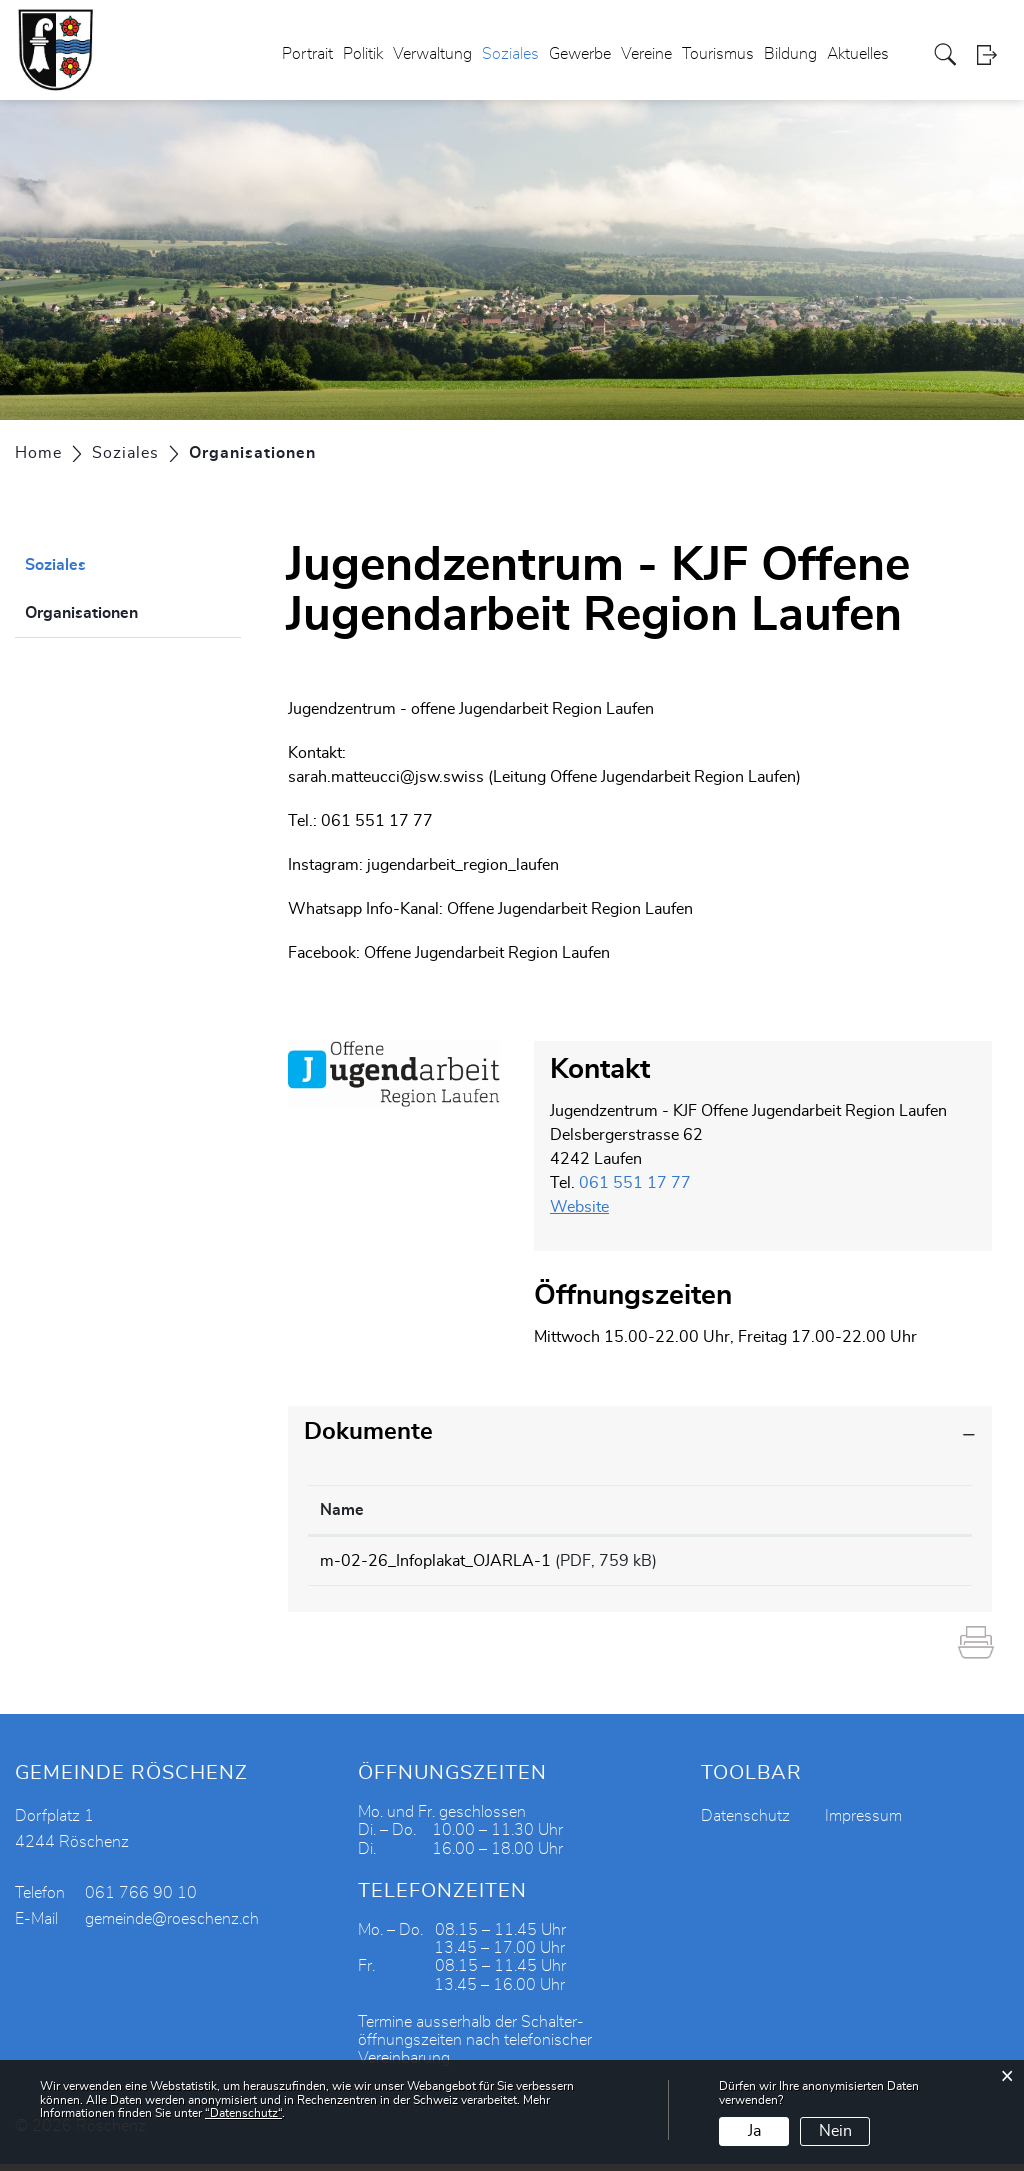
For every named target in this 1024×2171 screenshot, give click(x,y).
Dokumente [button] (368, 1432)
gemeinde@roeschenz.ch (172, 1926)
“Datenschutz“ (243, 2113)
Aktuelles (858, 54)
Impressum (863, 1823)
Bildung (790, 54)
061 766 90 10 (141, 1900)
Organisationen (131, 610)
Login (993, 54)
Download (897, 1564)
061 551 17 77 (635, 1183)
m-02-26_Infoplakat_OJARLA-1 (435, 1561)
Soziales (510, 54)
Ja (754, 2131)
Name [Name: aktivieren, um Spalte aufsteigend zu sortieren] (342, 1510)
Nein (835, 2131)
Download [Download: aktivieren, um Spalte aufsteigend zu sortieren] (871, 1510)
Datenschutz (745, 1823)
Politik (363, 54)
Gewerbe (580, 54)
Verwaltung (432, 54)
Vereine (646, 54)
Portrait (307, 54)
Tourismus (718, 54)
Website (589, 1207)
